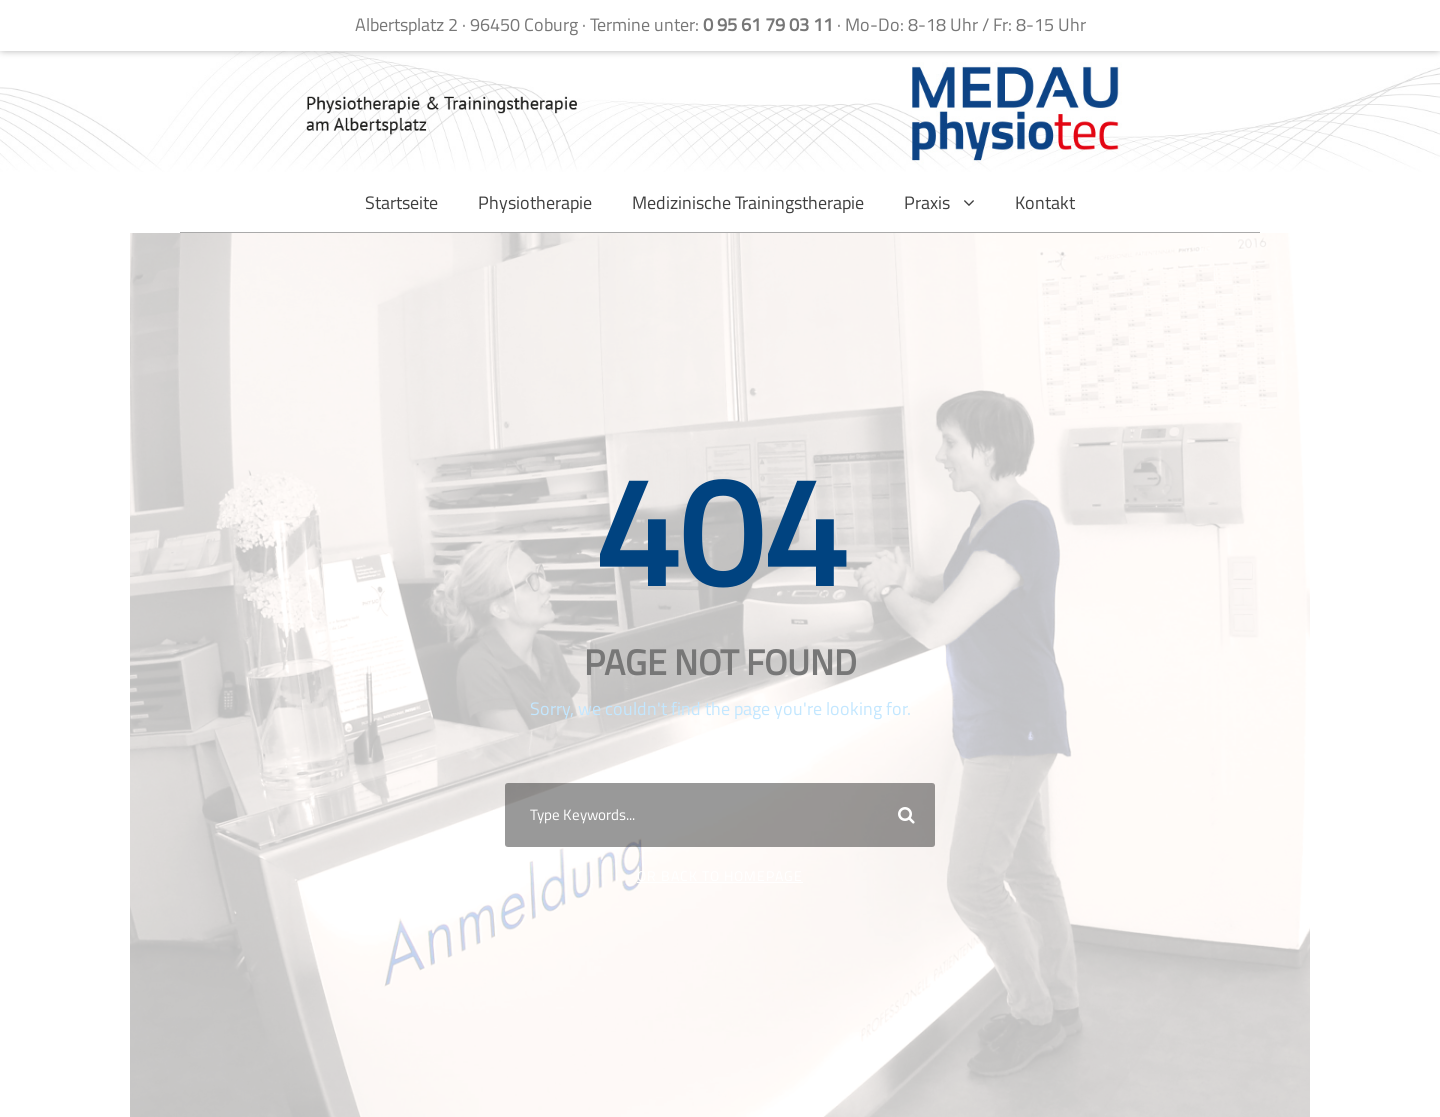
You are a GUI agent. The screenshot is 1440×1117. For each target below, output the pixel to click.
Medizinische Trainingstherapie (748, 202)
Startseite (401, 202)
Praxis (927, 202)
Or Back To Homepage (720, 875)
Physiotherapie (535, 202)
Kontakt (1045, 202)
